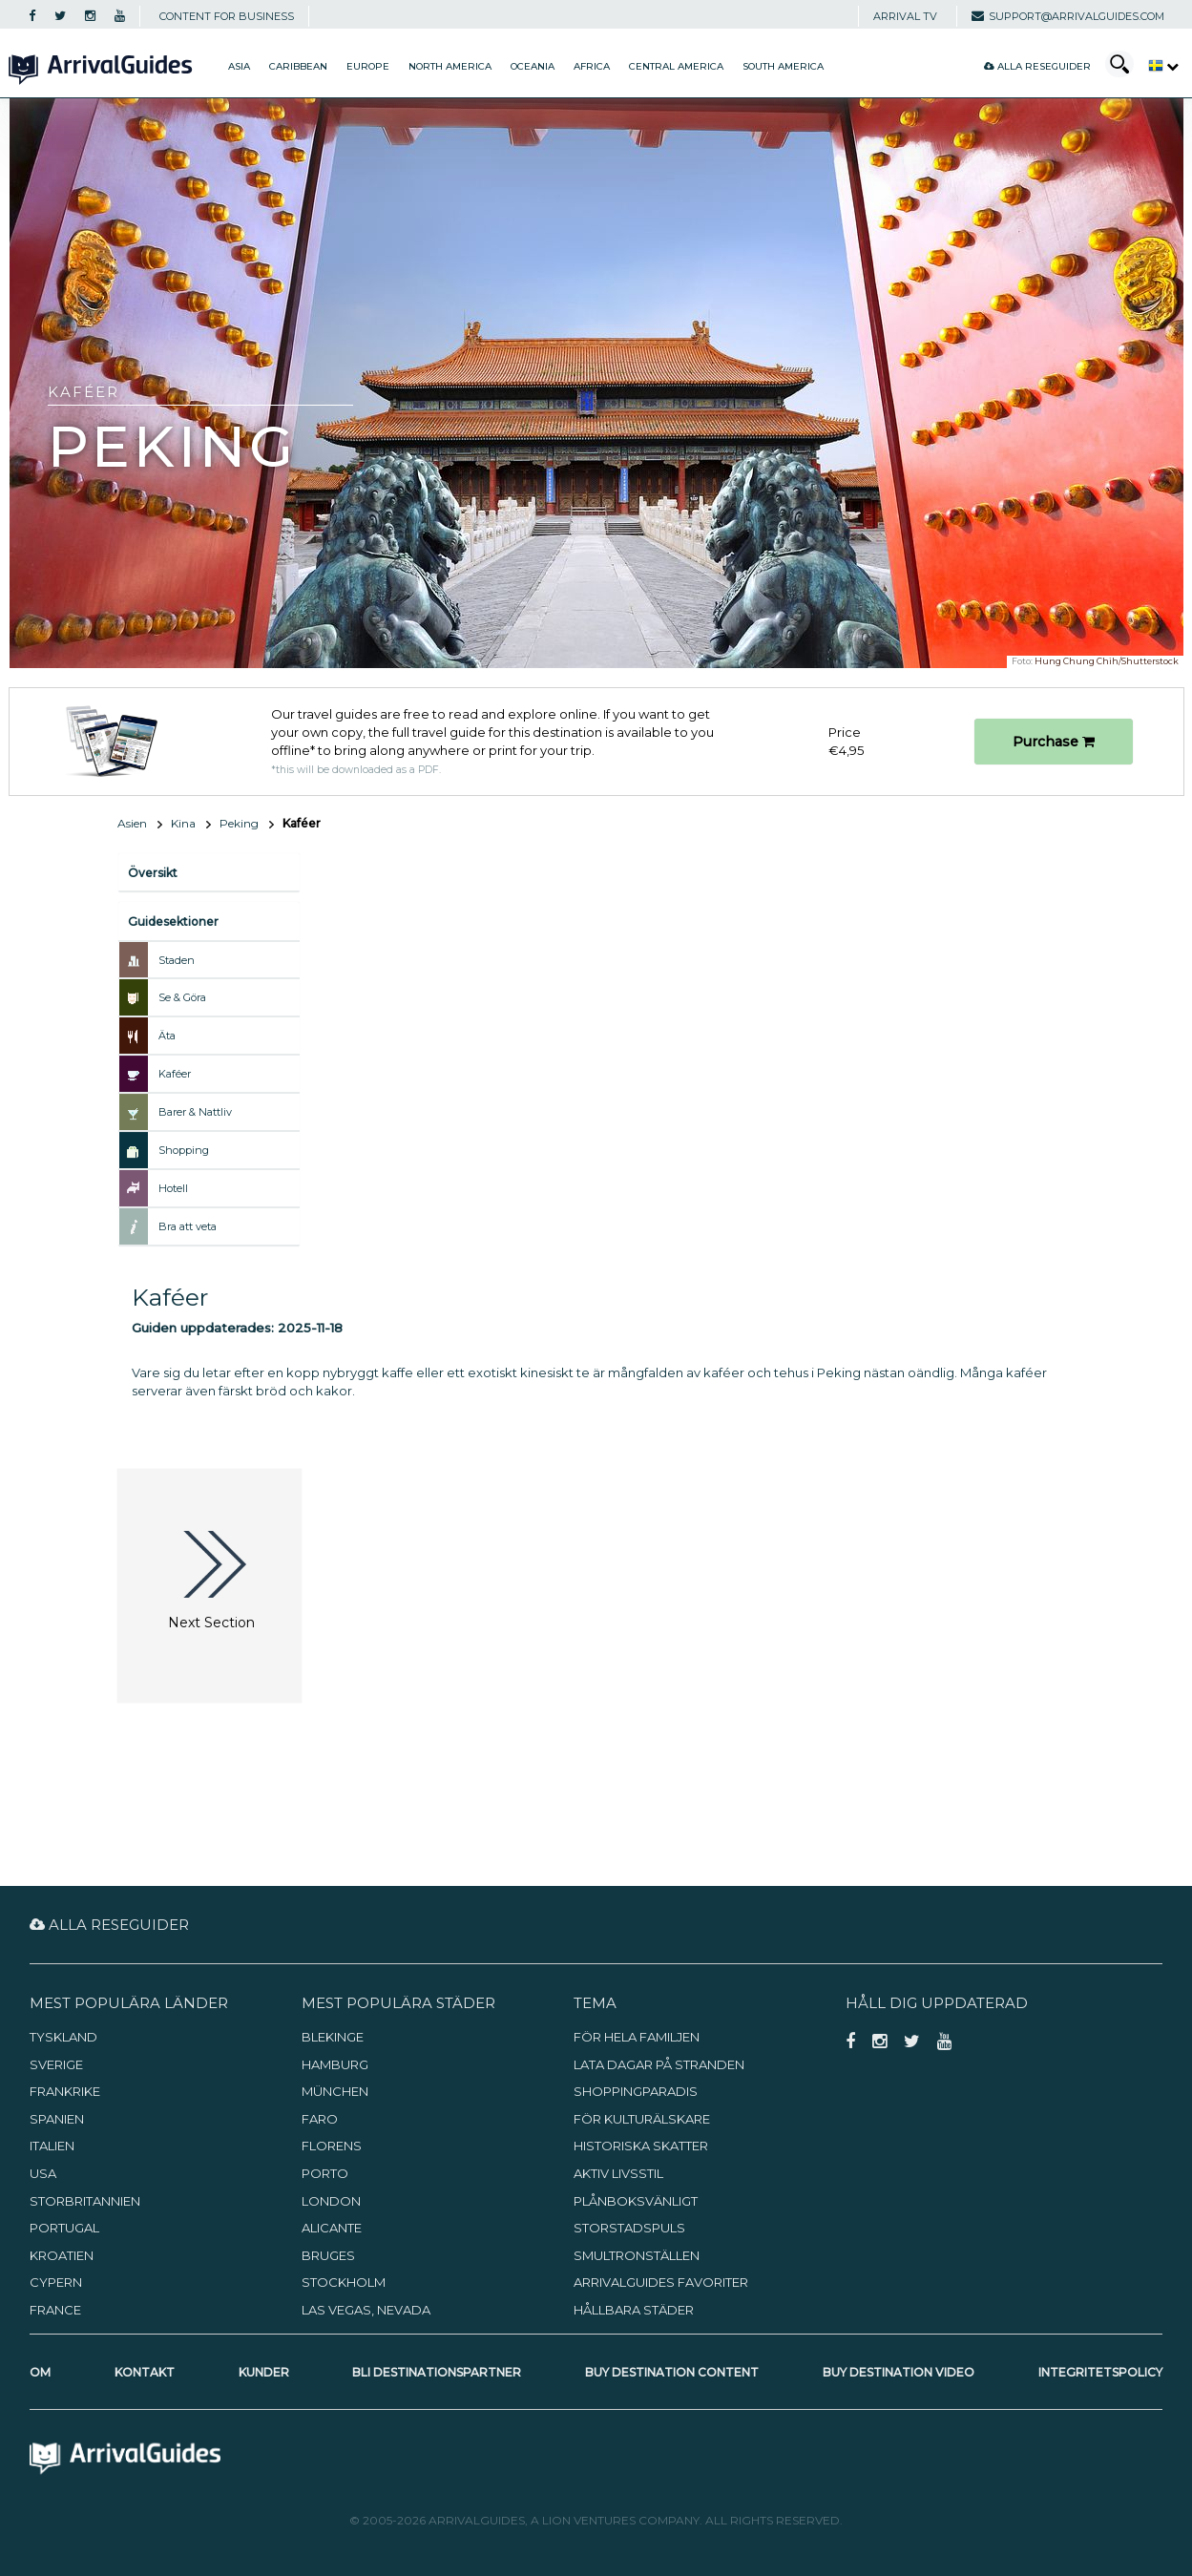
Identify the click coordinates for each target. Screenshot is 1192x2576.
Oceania (532, 66)
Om (40, 2372)
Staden (176, 960)
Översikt (153, 873)
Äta (167, 1035)
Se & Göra (182, 997)
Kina (183, 823)
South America (783, 66)
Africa (592, 66)
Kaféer (174, 1073)
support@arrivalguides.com (1068, 16)
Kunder (264, 2372)
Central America (676, 66)
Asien (132, 823)
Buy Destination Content (672, 2372)
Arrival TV (905, 16)
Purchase (1054, 741)
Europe (367, 66)
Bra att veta (187, 1226)
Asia (239, 66)
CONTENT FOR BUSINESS (226, 16)
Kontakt (145, 2372)
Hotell (173, 1188)
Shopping (183, 1150)
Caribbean (298, 66)
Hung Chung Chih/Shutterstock (1107, 661)
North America (449, 66)
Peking (239, 823)
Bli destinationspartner (436, 2372)
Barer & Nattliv (195, 1112)
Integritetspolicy (1100, 2372)
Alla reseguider (1037, 66)
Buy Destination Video (898, 2372)
